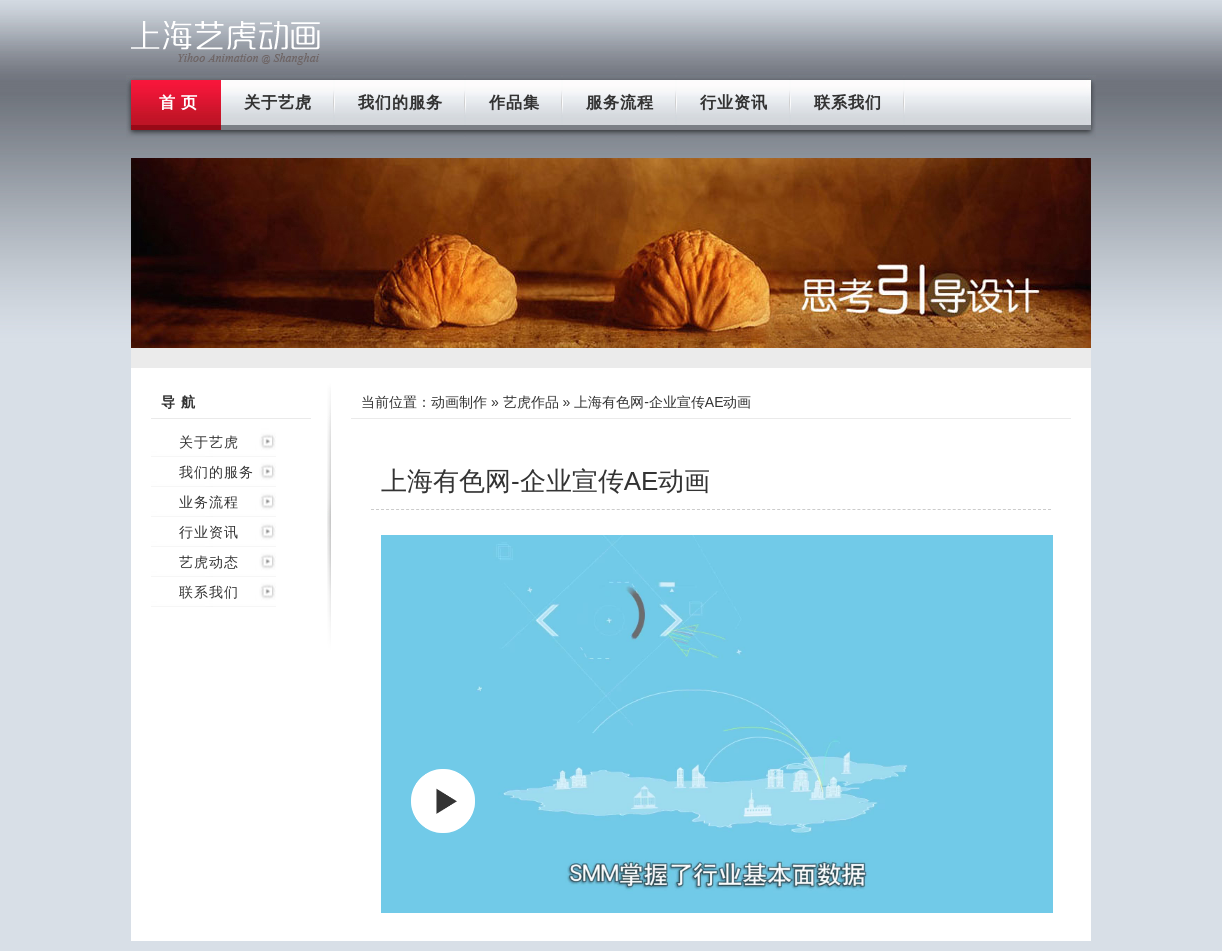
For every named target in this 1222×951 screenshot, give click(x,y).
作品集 (514, 102)
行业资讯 (734, 102)
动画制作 (459, 402)
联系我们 (848, 102)
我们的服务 (400, 102)
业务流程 (209, 502)
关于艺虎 (278, 102)
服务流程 (620, 102)
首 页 (178, 102)
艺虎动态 (209, 562)
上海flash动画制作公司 (226, 42)
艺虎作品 (531, 402)
